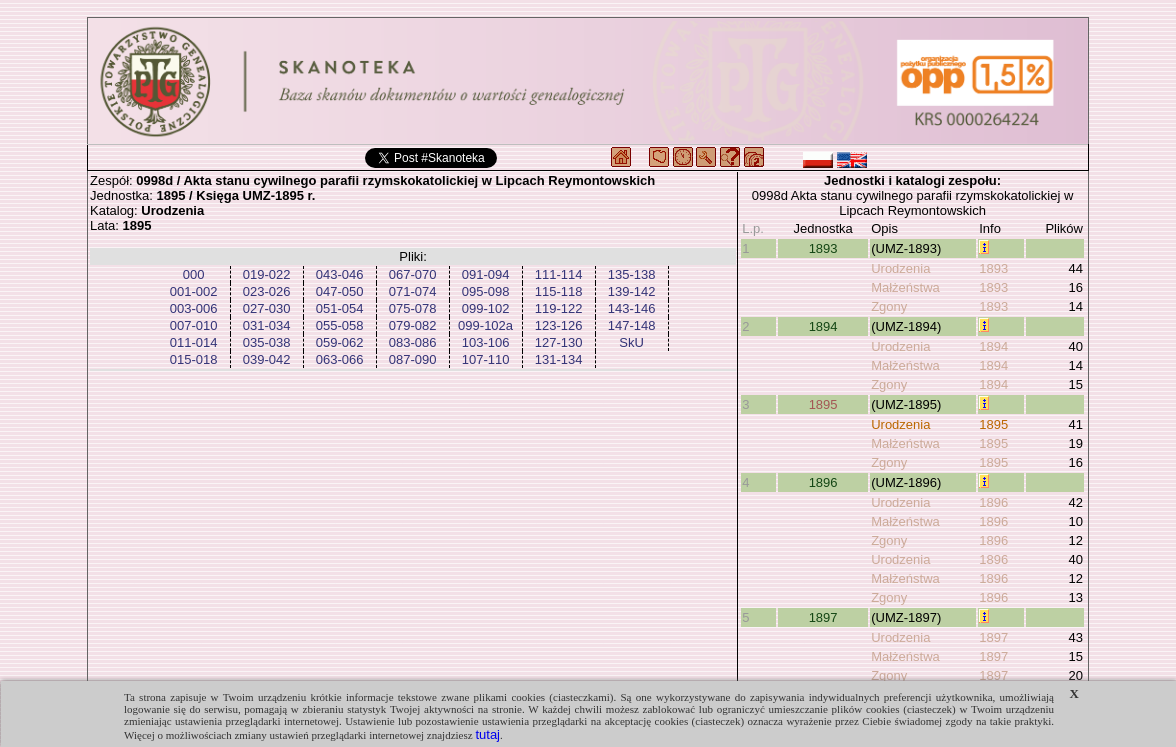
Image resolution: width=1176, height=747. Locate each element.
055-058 (340, 325)
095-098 (486, 291)
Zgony (889, 306)
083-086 (413, 342)
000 (194, 274)
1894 (823, 326)
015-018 (194, 359)
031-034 (267, 325)
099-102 (486, 308)
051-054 (340, 308)
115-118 (559, 291)
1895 (823, 404)
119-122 (559, 308)
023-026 (267, 291)
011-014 (194, 342)
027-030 (267, 308)
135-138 (632, 274)
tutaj (487, 734)
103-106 (486, 342)
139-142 (632, 291)
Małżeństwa (905, 287)
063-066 (340, 359)
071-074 (413, 291)
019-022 (267, 274)
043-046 (340, 274)
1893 (823, 248)
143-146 (632, 308)
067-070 (413, 274)
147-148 (632, 325)
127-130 (559, 342)
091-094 (486, 274)
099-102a (485, 325)
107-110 (486, 359)
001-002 (194, 291)
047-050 (340, 291)
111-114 (559, 274)
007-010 (194, 325)
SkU (631, 342)
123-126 (559, 325)
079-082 (413, 325)
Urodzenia (900, 268)
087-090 (413, 359)
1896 (823, 482)
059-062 (340, 342)
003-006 (194, 308)
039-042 (267, 359)
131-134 (559, 359)
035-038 (267, 342)
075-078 (413, 308)
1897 (823, 617)
